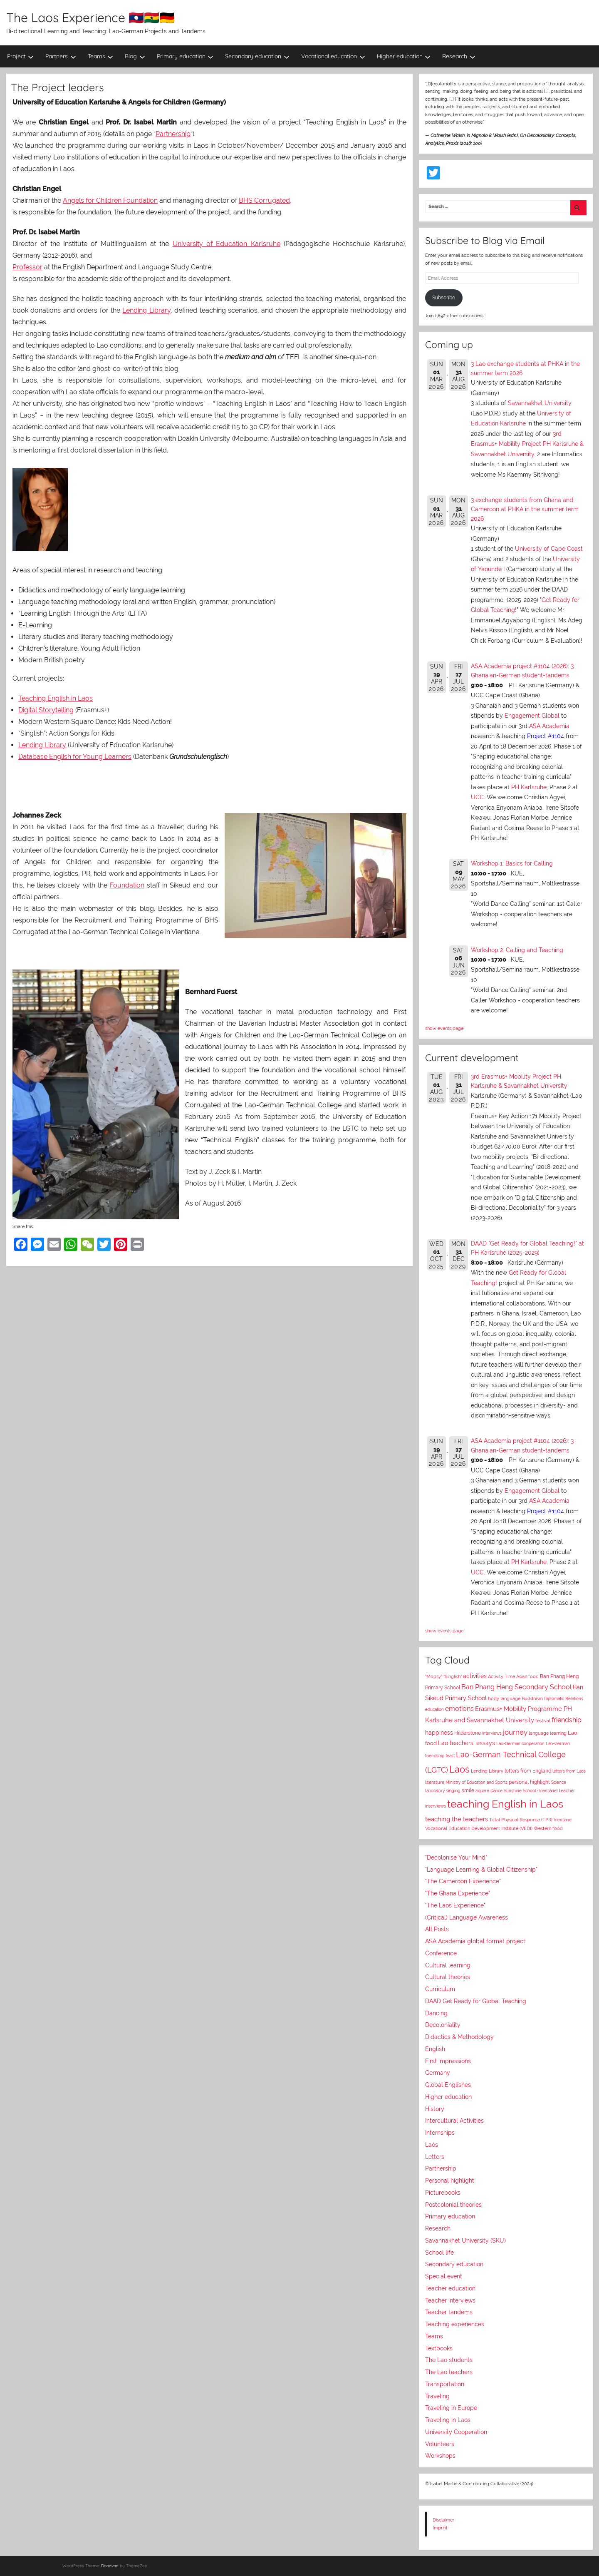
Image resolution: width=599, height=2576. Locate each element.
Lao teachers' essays (466, 1743)
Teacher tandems (449, 2312)
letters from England (528, 1771)
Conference (441, 1953)
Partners (60, 56)
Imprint (440, 2528)
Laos (459, 1769)
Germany (437, 2072)
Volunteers (439, 2444)
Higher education (404, 56)
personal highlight (529, 1782)
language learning (548, 1733)
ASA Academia (549, 726)
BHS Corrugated (264, 200)
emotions (459, 1709)
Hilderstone (467, 1733)
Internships (440, 2132)
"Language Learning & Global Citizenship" (481, 1869)
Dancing (436, 2013)
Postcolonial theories (453, 2204)
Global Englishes (448, 2084)
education (434, 1709)
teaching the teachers (456, 1819)
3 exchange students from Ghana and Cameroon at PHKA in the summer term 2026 (525, 509)
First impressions (448, 2061)
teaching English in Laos (505, 1804)
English (435, 2049)
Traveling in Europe (451, 2407)
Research (458, 56)
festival (542, 1720)
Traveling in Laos (447, 2420)
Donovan (110, 2566)
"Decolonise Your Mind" (456, 1857)
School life (439, 2252)
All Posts (437, 1929)
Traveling (437, 2396)
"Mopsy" (433, 1676)
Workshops (440, 2455)
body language (504, 1698)
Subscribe (443, 298)
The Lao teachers (449, 2372)
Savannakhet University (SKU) (465, 2240)
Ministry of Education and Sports (476, 1782)
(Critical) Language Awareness (466, 1917)
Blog (135, 56)
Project (20, 56)
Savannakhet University (540, 403)
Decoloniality (442, 2025)
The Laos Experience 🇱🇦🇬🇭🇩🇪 (90, 17)
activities (475, 1676)
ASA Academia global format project (475, 1941)
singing (453, 1790)
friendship (567, 1720)
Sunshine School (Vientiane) (531, 1790)
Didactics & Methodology (459, 2037)
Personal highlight (449, 2180)
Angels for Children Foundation (110, 200)
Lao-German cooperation (520, 1743)
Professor (27, 267)
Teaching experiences (454, 2324)
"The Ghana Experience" (457, 1893)
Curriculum (440, 1989)
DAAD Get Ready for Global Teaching (475, 2001)
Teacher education (450, 2288)
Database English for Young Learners (74, 757)
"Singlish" (452, 1676)
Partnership (173, 134)
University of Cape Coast (549, 548)
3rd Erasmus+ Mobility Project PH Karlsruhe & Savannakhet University (527, 444)
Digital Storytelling (46, 710)
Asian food (527, 1676)
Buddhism (532, 1698)
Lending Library (146, 310)
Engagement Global (532, 715)
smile (468, 1790)
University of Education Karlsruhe (226, 244)
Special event (443, 2276)
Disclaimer (443, 2520)
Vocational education (333, 56)
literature (434, 1782)
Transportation (444, 2384)
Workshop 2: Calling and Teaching (517, 950)
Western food (548, 1828)
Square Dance (488, 1790)
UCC (477, 797)
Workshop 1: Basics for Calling (512, 863)
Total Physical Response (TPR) (520, 1820)
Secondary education (257, 56)
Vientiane (563, 1819)
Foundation (127, 885)
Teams (101, 56)
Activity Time (501, 1676)
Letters (434, 2156)
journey (515, 1732)
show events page (444, 1028)
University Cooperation (456, 2432)
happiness (439, 1732)
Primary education (185, 56)
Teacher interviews (450, 2300)
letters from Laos (569, 1770)
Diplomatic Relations (563, 1698)
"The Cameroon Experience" (463, 1881)
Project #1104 (545, 736)
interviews (492, 1733)
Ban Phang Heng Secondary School (516, 1687)
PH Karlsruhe (529, 787)
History (434, 2109)
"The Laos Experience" (455, 1905)
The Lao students (449, 2360)
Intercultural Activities (454, 2120)
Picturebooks (442, 2192)
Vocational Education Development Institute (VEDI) (478, 1828)
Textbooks (439, 2348)
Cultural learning (447, 1965)
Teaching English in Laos (55, 698)
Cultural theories (447, 1977)
